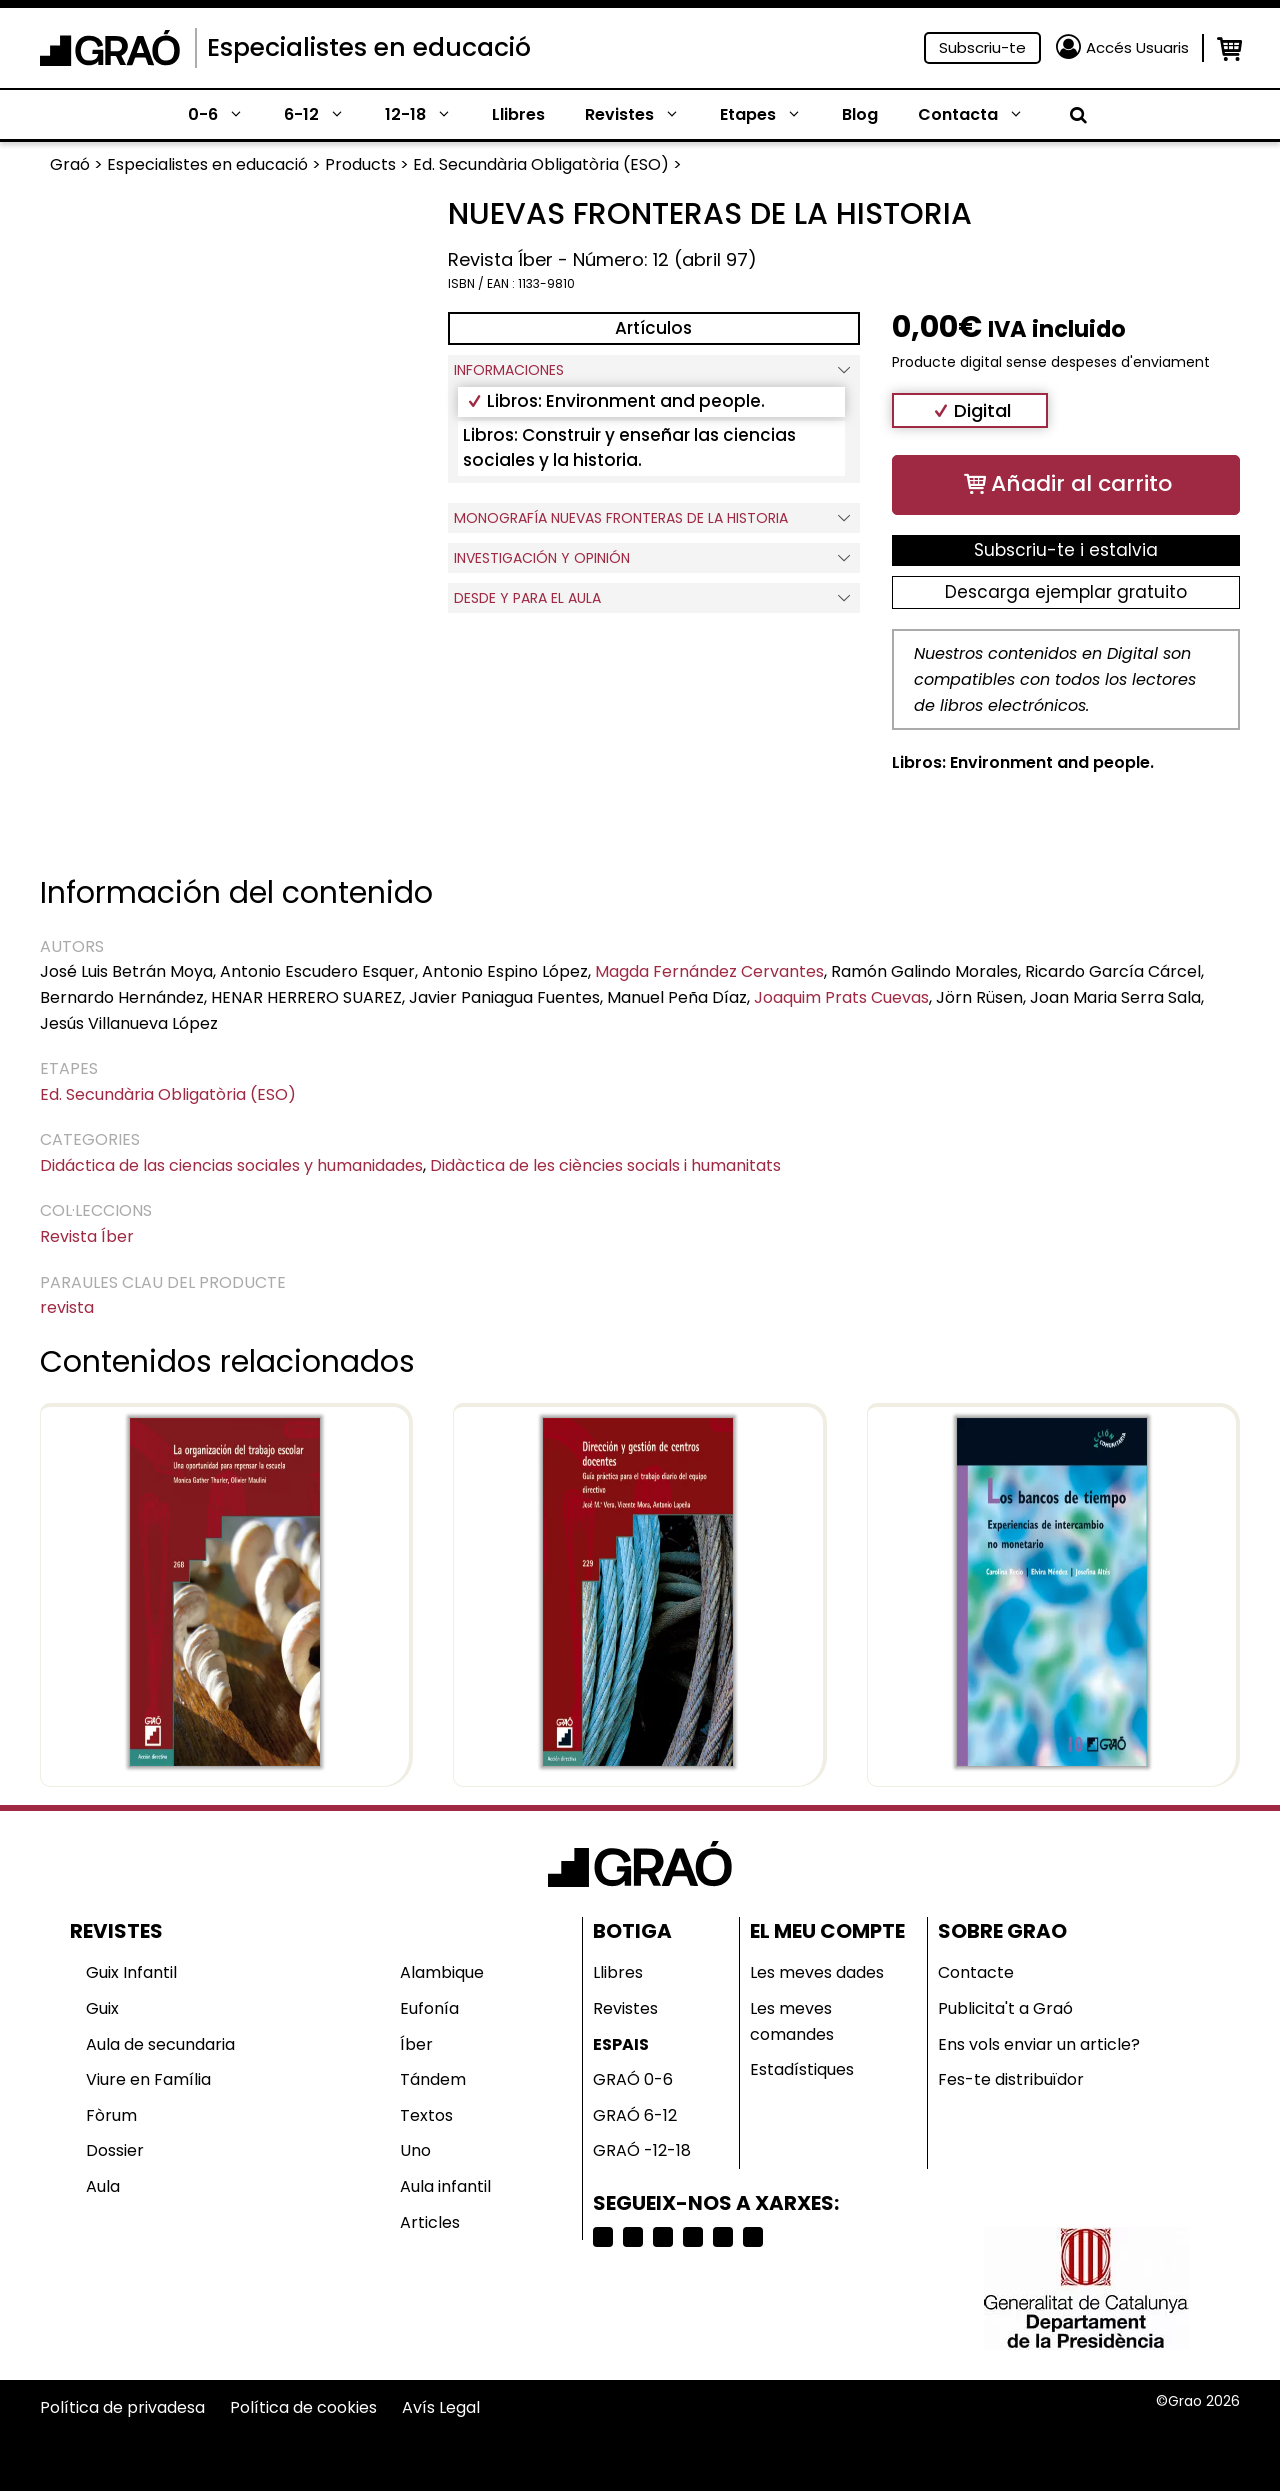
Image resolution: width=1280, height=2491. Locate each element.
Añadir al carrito (1081, 483)
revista (67, 1307)
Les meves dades (817, 1972)
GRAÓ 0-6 (633, 2079)
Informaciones (654, 370)
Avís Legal (441, 2407)
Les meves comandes (792, 2021)
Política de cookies (303, 2407)
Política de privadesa (122, 2407)
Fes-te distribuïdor (1011, 2079)
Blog (860, 114)
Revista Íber (87, 1236)
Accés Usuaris (1137, 47)
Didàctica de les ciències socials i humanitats (605, 1165)
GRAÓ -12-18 (642, 2150)
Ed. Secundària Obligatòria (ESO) (168, 1094)
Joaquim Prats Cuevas (841, 997)
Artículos (653, 328)
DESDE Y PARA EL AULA (654, 598)
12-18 (428, 115)
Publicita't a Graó (1005, 2008)
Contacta (981, 115)
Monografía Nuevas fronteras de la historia (654, 518)
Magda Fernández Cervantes (709, 971)
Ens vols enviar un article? (1039, 2044)
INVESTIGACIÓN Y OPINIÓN (654, 558)
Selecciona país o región (750, 2446)
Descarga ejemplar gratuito (1066, 592)
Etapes (771, 115)
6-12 (324, 115)
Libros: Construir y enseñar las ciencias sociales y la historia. (629, 448)
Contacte (976, 1972)
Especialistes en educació (369, 47)
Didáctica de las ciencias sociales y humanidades (231, 1165)
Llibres (518, 114)
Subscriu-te (982, 47)
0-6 (226, 115)
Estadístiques (802, 2069)
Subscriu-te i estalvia (1066, 550)
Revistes (642, 115)
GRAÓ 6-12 (635, 2115)
